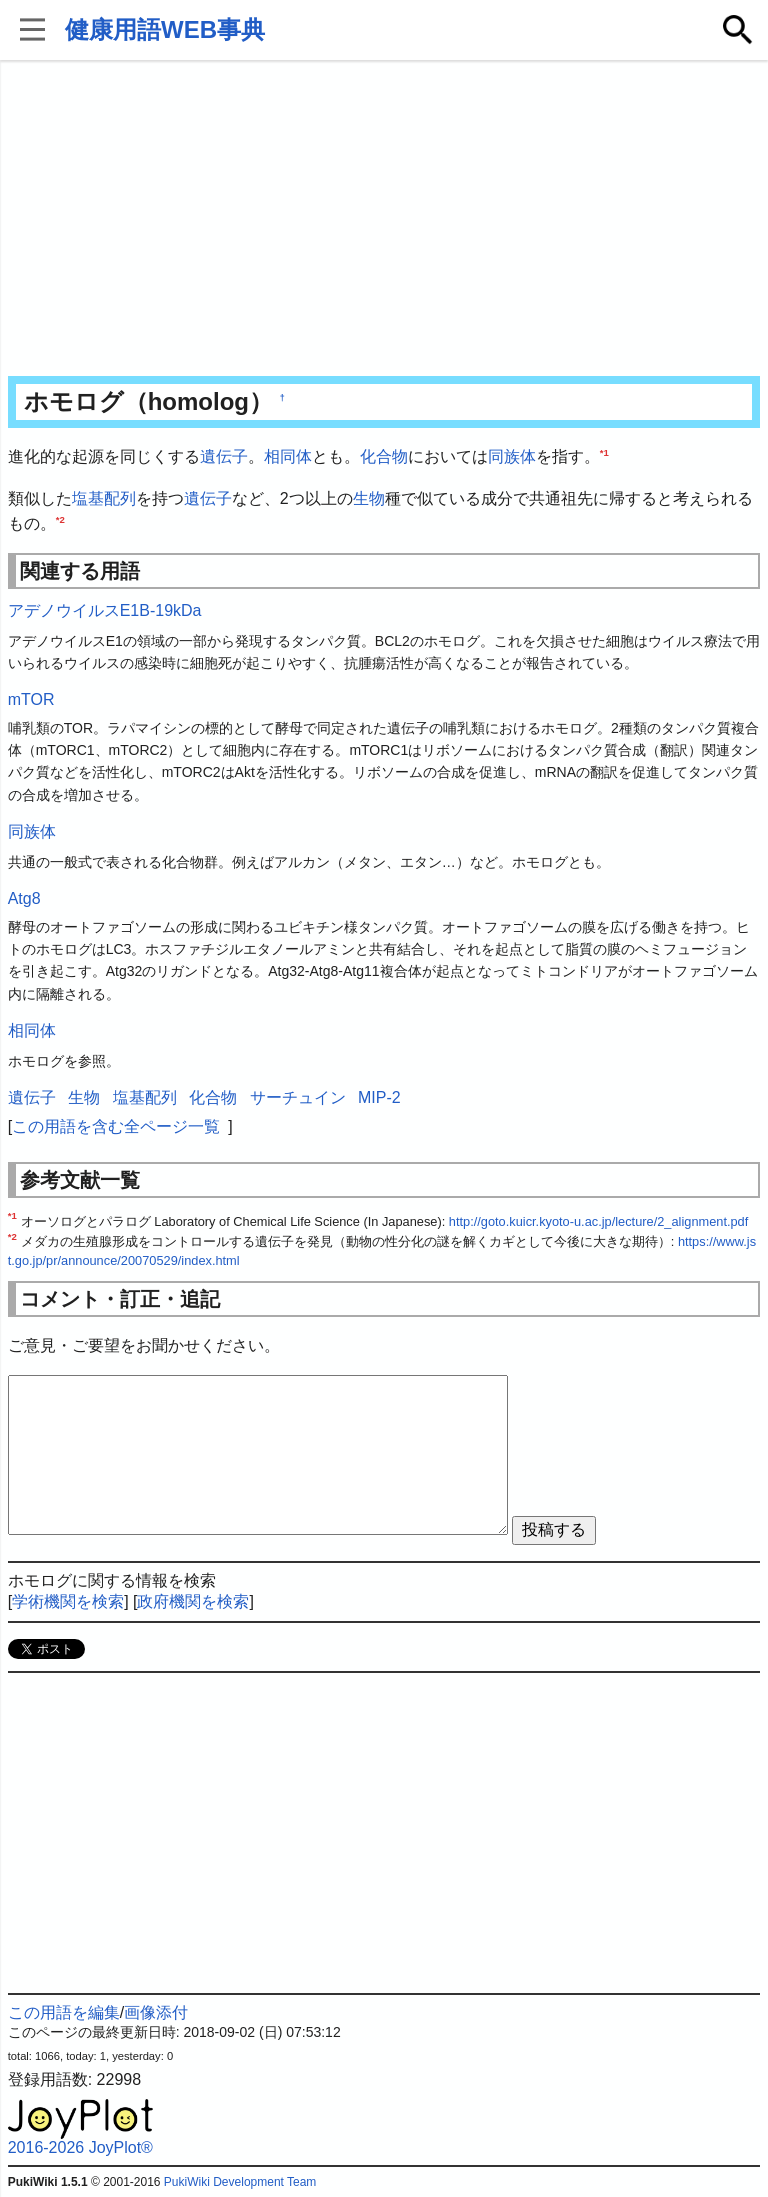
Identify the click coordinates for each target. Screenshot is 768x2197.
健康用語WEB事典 (165, 29)
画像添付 (156, 2012)
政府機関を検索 (193, 1601)
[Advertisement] (384, 220)
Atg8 (24, 898)
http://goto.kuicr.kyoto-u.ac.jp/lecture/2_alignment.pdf (598, 1221)
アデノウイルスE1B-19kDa (105, 610)
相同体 (288, 456)
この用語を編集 (64, 2012)
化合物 (384, 456)
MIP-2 (379, 1097)
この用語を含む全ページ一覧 (116, 1126)
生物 (369, 498)
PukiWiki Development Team (240, 2182)
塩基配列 (104, 498)
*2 (60, 519)
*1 (604, 452)
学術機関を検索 (68, 1601)
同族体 (512, 456)
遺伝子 (224, 456)
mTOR (31, 699)
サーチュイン (298, 1097)
